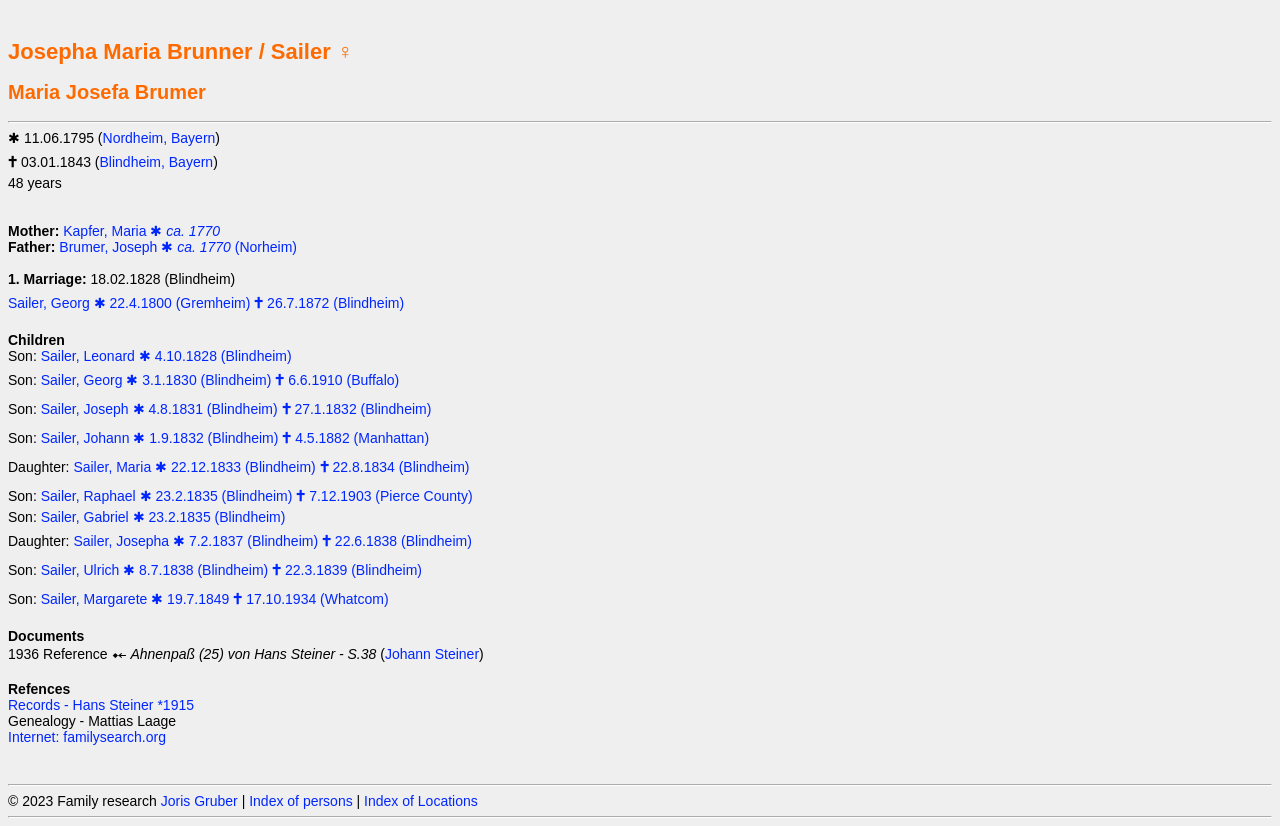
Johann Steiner (432, 654)
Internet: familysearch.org (87, 737)
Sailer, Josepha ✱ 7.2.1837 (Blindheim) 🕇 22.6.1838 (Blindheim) (272, 541)
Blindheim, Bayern (157, 162)
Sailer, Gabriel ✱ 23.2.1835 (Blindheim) (163, 517)
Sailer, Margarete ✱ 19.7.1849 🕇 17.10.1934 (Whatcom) (215, 599)
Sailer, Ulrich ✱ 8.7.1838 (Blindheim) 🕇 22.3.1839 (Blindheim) (231, 570)
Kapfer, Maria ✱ (141, 231)
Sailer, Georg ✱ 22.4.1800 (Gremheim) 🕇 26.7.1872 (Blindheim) (206, 303)
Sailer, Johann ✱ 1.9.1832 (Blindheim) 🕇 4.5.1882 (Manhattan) (235, 438)
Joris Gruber (199, 801)
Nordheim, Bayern (159, 138)
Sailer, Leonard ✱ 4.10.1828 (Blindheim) (166, 356)
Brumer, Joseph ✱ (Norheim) (178, 247)
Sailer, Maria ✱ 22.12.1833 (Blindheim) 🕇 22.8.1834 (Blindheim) (271, 467)
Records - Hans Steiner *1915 (101, 705)
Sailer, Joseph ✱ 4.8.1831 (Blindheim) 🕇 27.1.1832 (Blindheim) (236, 409)
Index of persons (301, 801)
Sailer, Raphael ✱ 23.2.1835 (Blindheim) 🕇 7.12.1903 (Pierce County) (257, 496)
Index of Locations (421, 801)
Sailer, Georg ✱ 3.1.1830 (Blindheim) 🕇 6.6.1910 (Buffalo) (220, 380)
